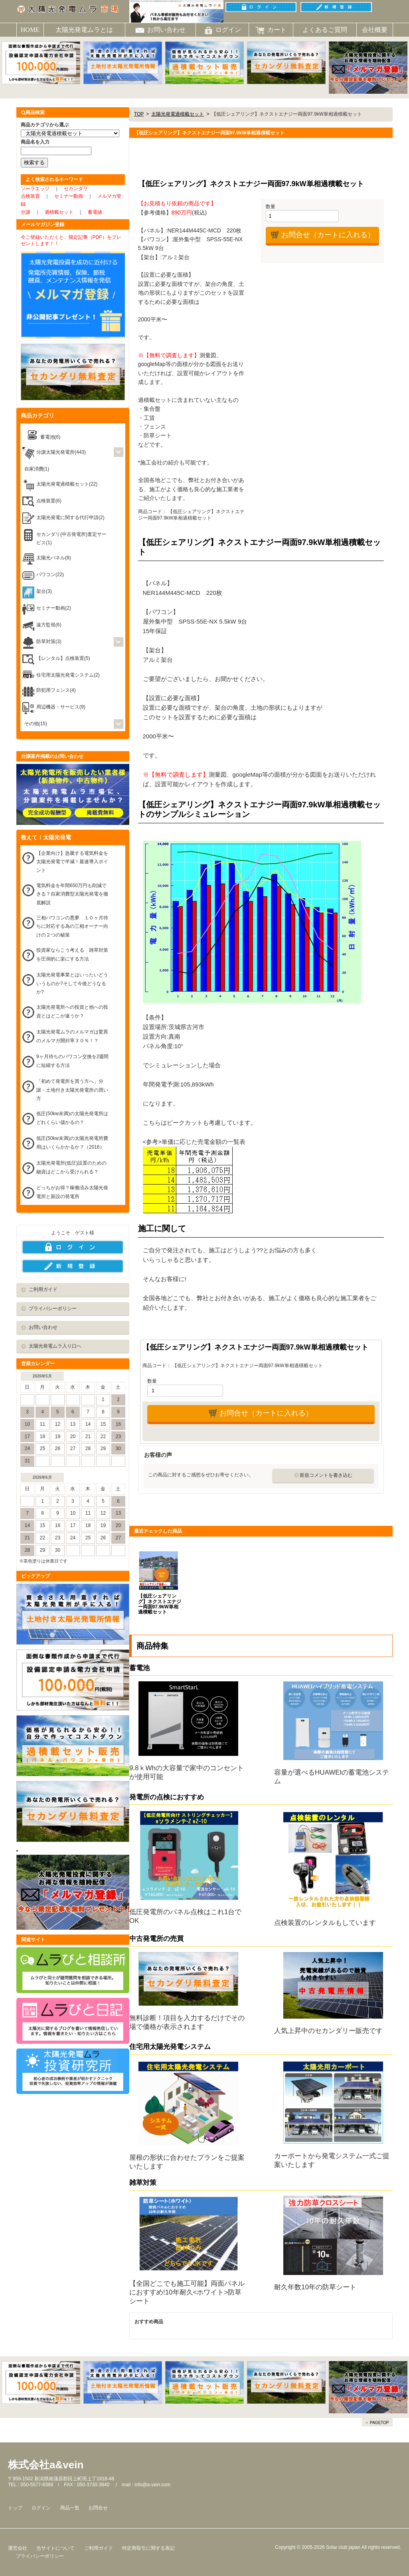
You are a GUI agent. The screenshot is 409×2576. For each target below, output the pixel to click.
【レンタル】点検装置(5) (63, 658)
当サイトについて (55, 2548)
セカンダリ (76, 188)
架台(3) (44, 591)
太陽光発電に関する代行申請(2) (70, 517)
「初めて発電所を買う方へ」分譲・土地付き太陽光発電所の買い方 (72, 1089)
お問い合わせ (43, 1327)
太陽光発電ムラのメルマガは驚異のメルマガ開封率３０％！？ (72, 1036)
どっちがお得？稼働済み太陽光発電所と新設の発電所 (72, 1192)
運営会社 (17, 2548)
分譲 (25, 212)
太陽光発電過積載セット (177, 114)
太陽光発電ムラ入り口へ (55, 1346)
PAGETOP (379, 2423)
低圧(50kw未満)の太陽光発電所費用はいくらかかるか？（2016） (72, 1142)
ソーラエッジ (35, 188)
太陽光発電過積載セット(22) (66, 484)
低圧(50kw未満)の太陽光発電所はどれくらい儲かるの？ (72, 1118)
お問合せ (98, 2508)
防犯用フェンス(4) (56, 690)
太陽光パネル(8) (53, 558)
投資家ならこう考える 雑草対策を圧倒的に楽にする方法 (72, 954)
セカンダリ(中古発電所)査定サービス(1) (71, 538)
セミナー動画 (68, 196)
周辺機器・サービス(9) (60, 707)
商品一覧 (69, 2508)
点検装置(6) (48, 501)
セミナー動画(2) (53, 608)
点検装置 (30, 196)
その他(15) (35, 723)
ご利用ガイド (43, 1289)
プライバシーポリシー (53, 1308)
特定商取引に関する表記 (148, 2548)
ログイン (41, 2508)
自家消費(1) (36, 469)
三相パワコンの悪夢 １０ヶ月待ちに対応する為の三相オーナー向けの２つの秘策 (72, 926)
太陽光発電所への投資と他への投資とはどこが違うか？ (72, 1011)
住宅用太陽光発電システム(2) (68, 675)
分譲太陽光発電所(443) (61, 452)
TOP (139, 114)
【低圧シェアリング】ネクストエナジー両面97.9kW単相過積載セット (159, 1604)
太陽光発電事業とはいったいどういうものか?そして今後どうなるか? (72, 983)
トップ (15, 2508)
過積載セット (59, 212)
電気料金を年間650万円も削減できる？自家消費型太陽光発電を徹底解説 (72, 894)
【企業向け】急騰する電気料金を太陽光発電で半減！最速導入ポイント (72, 861)
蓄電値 (95, 212)
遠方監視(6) (48, 625)
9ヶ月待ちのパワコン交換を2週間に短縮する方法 (72, 1061)
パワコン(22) (50, 574)
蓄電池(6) (50, 437)
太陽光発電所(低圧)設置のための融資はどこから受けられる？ (71, 1167)
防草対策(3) (48, 641)
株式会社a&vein (45, 2465)
